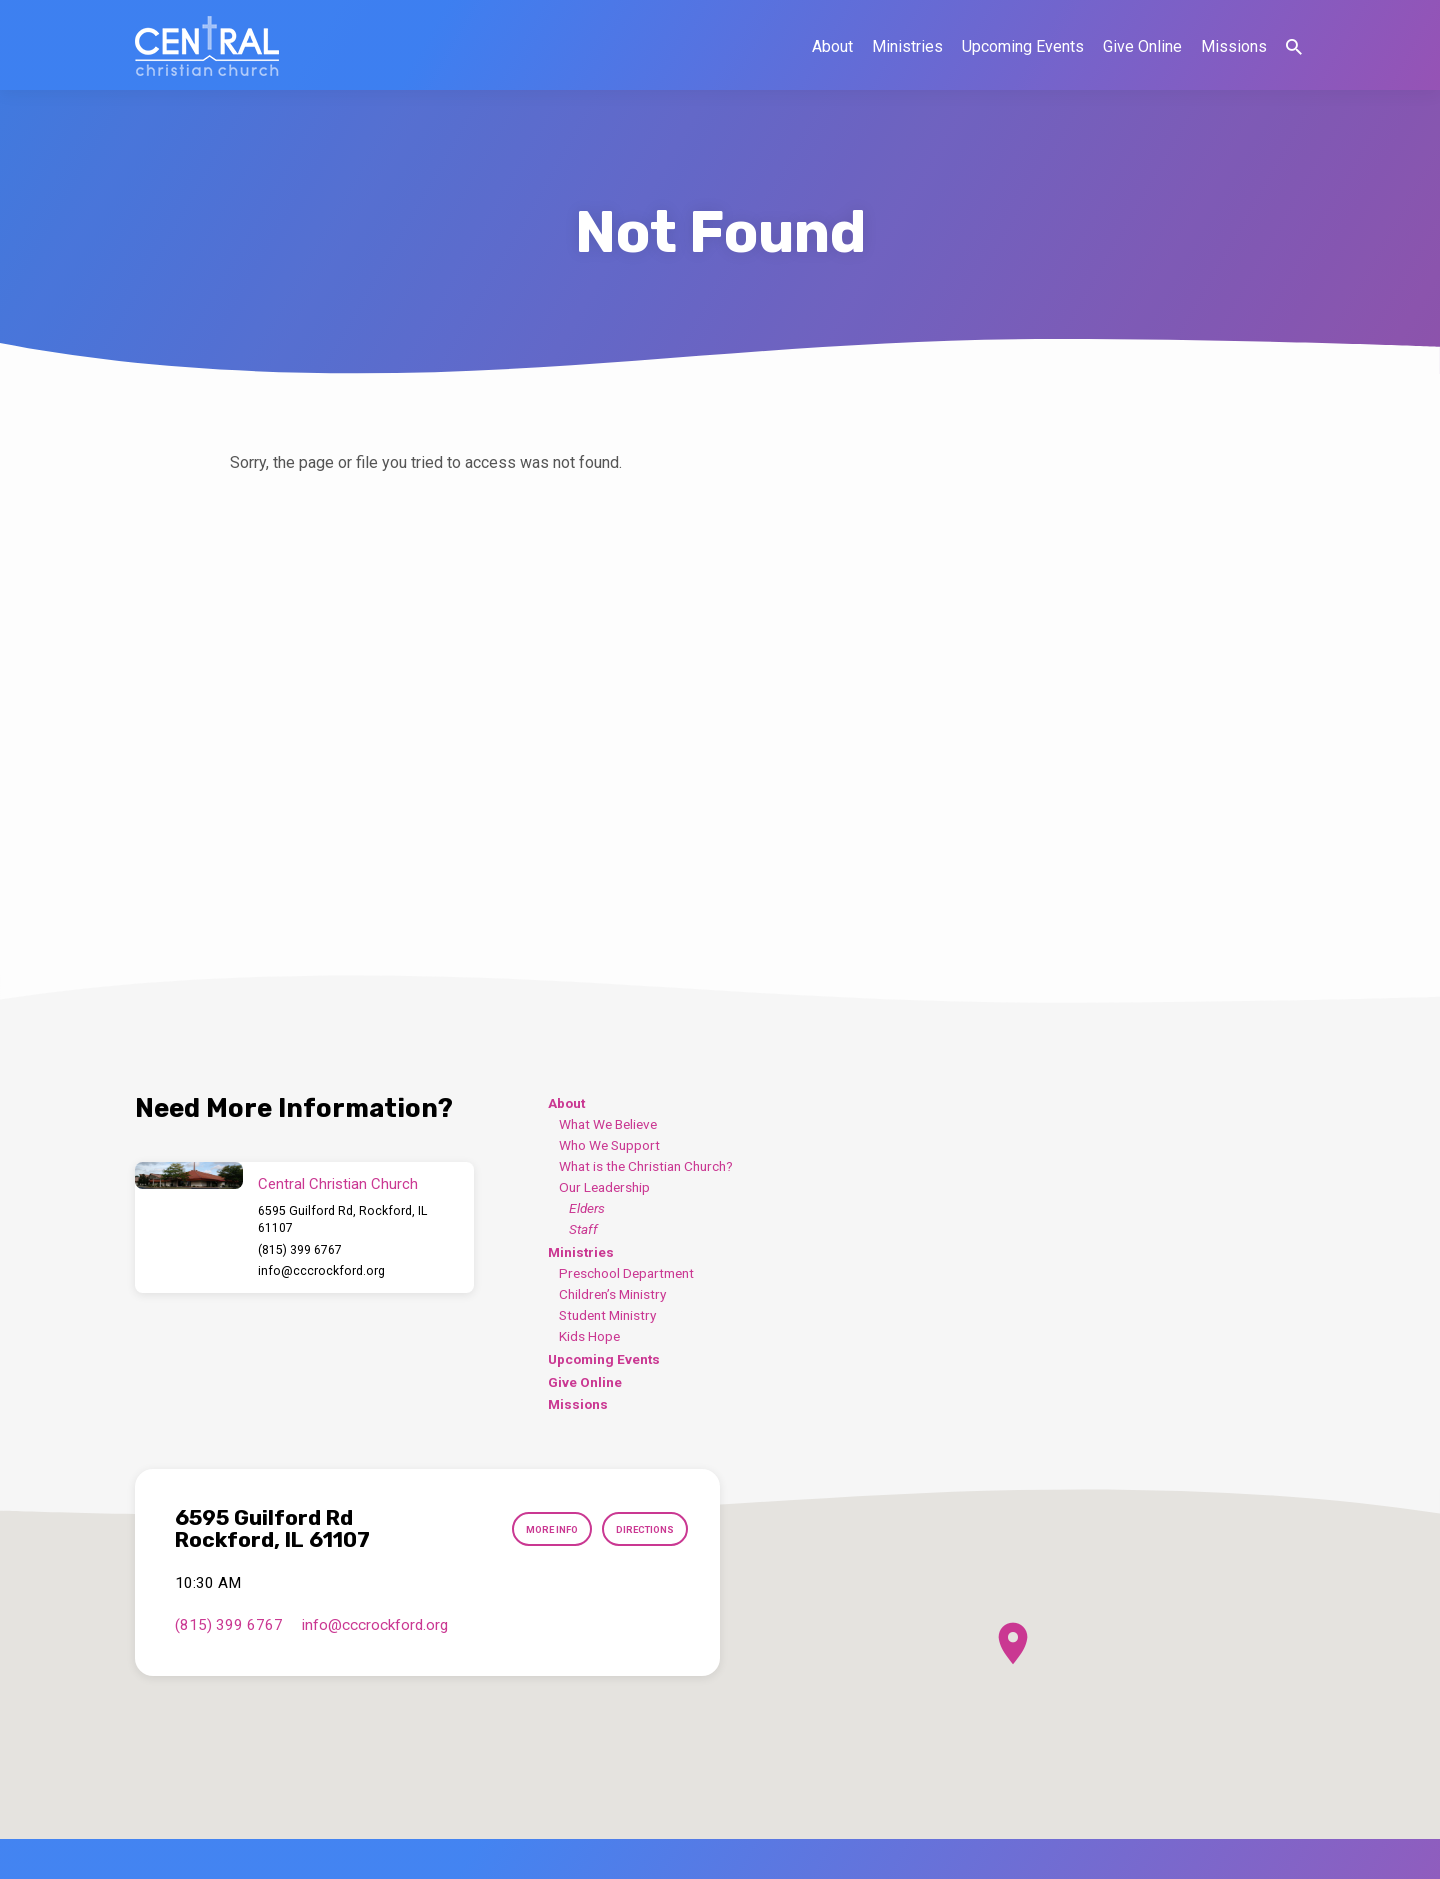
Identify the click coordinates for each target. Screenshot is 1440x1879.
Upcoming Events (1023, 46)
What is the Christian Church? (646, 1166)
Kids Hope (589, 1336)
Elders (587, 1208)
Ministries (907, 46)
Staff (583, 1229)
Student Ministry (607, 1315)
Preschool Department (626, 1273)
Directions (636, 1529)
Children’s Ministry (612, 1294)
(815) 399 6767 (300, 1250)
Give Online (1142, 46)
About (832, 46)
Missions (1234, 46)
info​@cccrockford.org (321, 1271)
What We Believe (608, 1124)
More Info (527, 1529)
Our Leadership (604, 1187)
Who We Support (609, 1145)
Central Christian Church (338, 1184)
